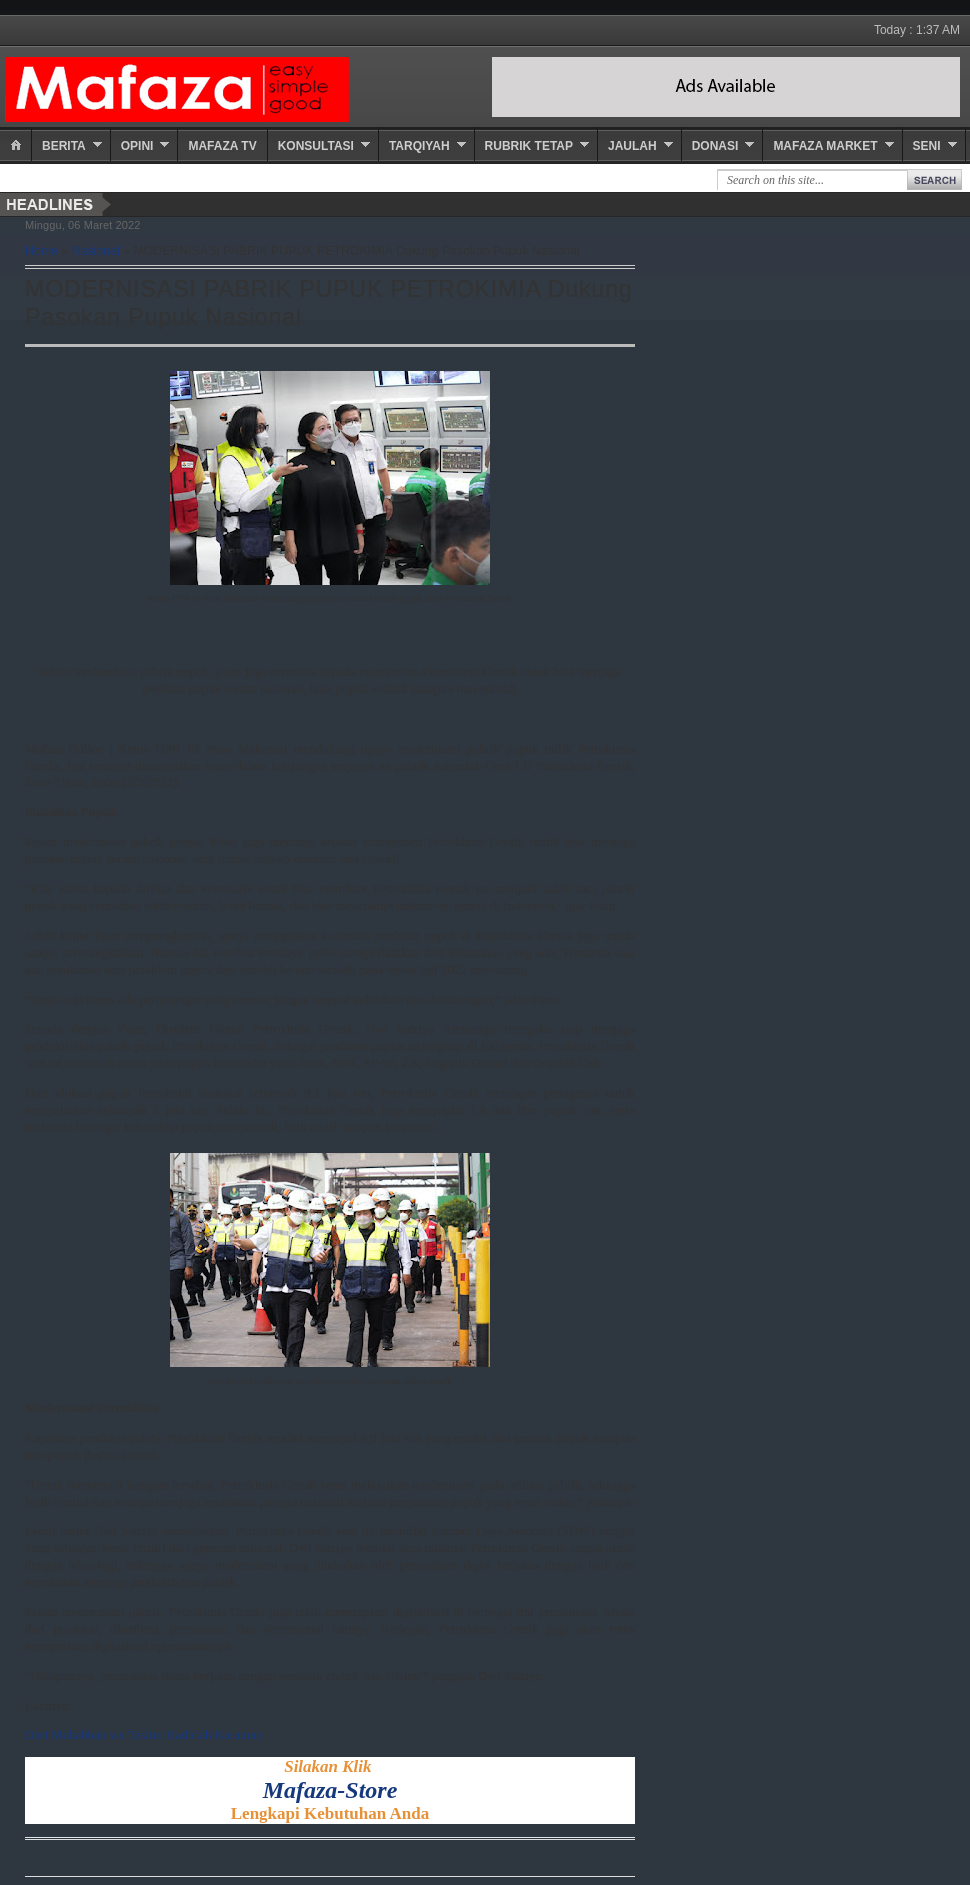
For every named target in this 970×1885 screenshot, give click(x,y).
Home (41, 251)
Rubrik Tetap (529, 146)
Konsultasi (316, 146)
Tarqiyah (419, 146)
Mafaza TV (222, 146)
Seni (927, 146)
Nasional (96, 251)
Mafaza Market (825, 146)
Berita (64, 146)
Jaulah (632, 146)
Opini (137, 146)
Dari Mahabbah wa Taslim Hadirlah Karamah (143, 1734)
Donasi (715, 146)
